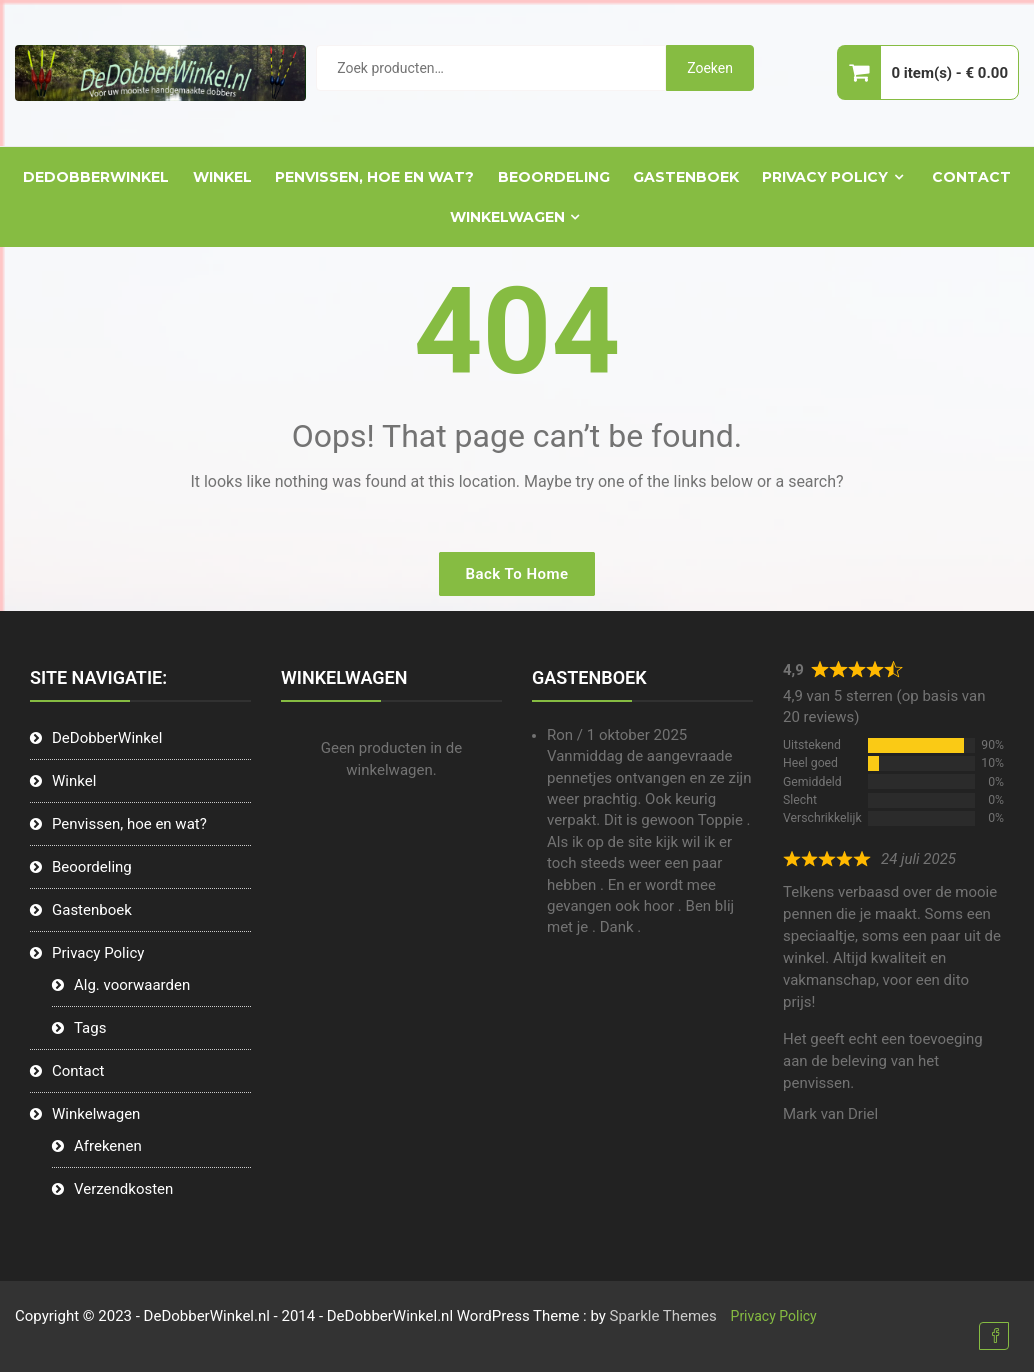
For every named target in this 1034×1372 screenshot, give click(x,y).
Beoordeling (554, 177)
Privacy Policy (825, 177)
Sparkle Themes (663, 1316)
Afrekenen (108, 1146)
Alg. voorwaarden (132, 985)
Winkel (222, 177)
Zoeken (710, 68)
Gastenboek (686, 177)
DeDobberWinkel (96, 177)
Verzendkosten (123, 1189)
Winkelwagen (507, 217)
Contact (971, 177)
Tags (90, 1028)
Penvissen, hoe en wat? (374, 177)
